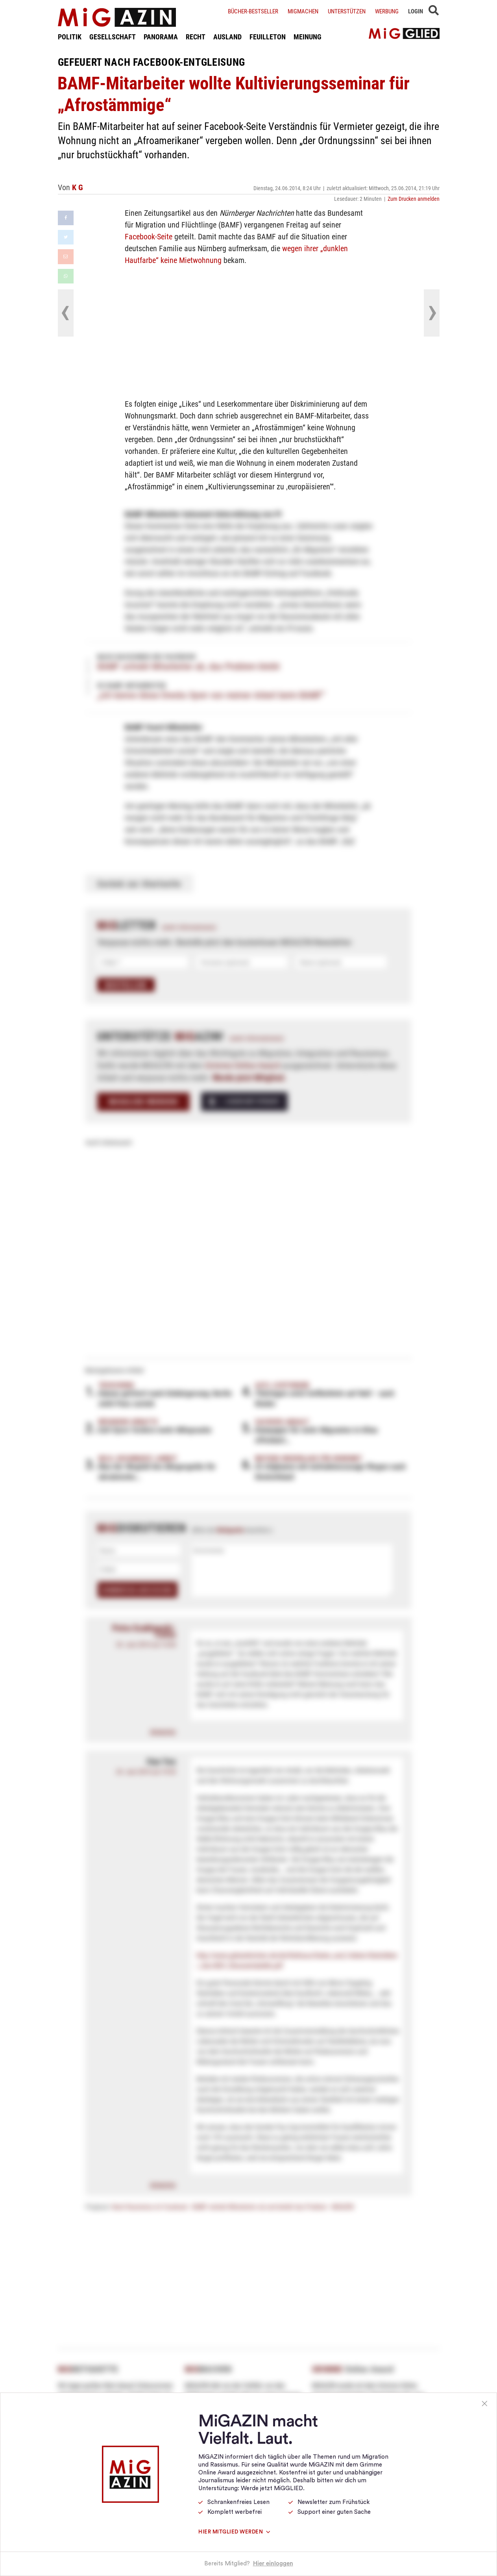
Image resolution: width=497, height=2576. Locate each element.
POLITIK (69, 36)
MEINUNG (307, 36)
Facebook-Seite (148, 236)
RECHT (195, 36)
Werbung (387, 11)
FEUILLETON (267, 36)
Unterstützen (347, 11)
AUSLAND (227, 36)
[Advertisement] (248, 331)
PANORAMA (161, 36)
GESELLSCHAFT (112, 36)
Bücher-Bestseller (253, 11)
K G (77, 187)
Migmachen (303, 11)
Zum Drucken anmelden (414, 198)
